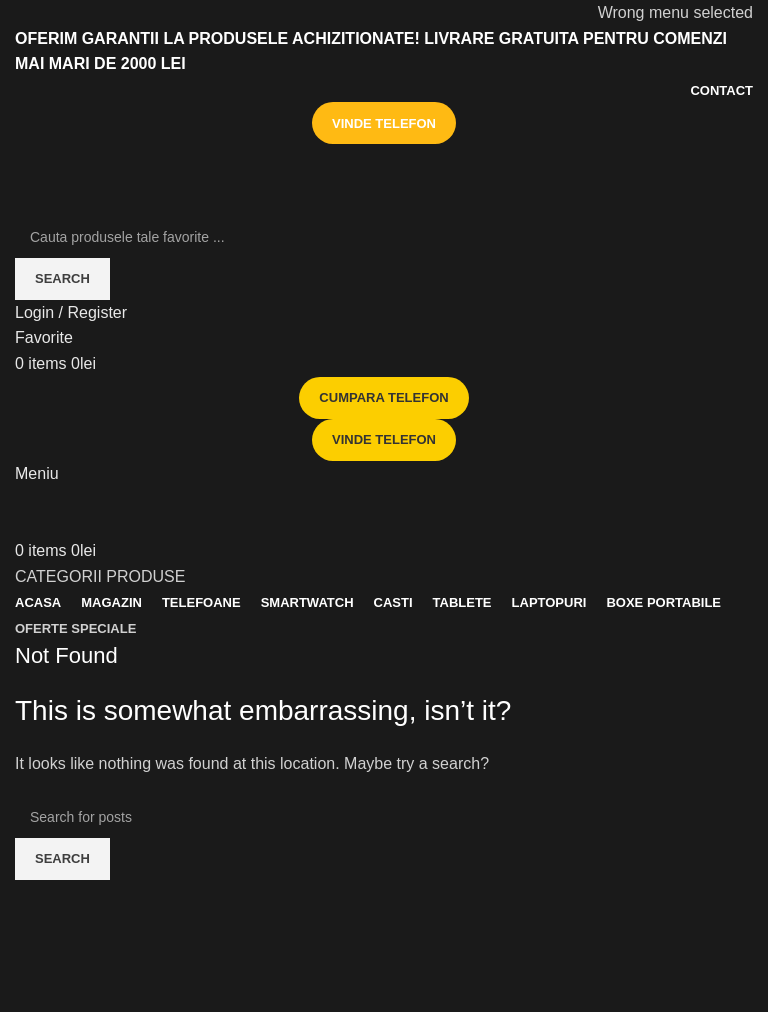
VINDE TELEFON (384, 123)
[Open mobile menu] (37, 473)
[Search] (384, 237)
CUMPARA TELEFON (383, 397)
